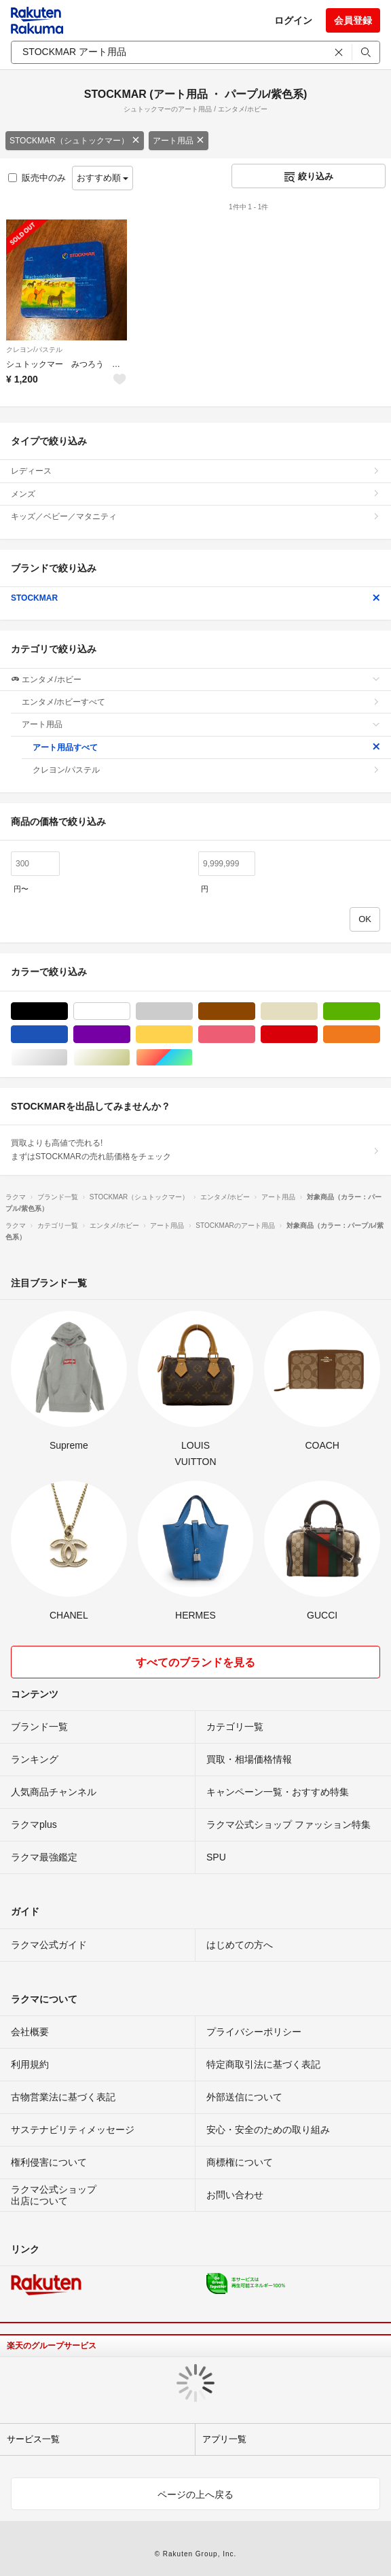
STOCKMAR (195, 598)
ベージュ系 (317, 1011)
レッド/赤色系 (317, 1034)
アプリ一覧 (224, 2439)
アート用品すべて (206, 747)
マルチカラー (192, 1058)
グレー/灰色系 (192, 1011)
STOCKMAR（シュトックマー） (75, 140)
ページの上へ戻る (195, 2494)
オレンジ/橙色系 (379, 1034)
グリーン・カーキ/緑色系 (379, 1011)
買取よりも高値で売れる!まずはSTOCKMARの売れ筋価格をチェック (195, 1149)
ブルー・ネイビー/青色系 (67, 1034)
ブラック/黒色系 (67, 1011)
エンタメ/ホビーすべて (201, 702)
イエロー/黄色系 (192, 1034)
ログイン (293, 20)
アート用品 (178, 140)
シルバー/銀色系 (67, 1058)
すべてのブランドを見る (195, 1662)
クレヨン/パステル (34, 349)
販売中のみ (37, 178)
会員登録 (353, 20)
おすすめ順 (103, 178)
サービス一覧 (33, 2439)
